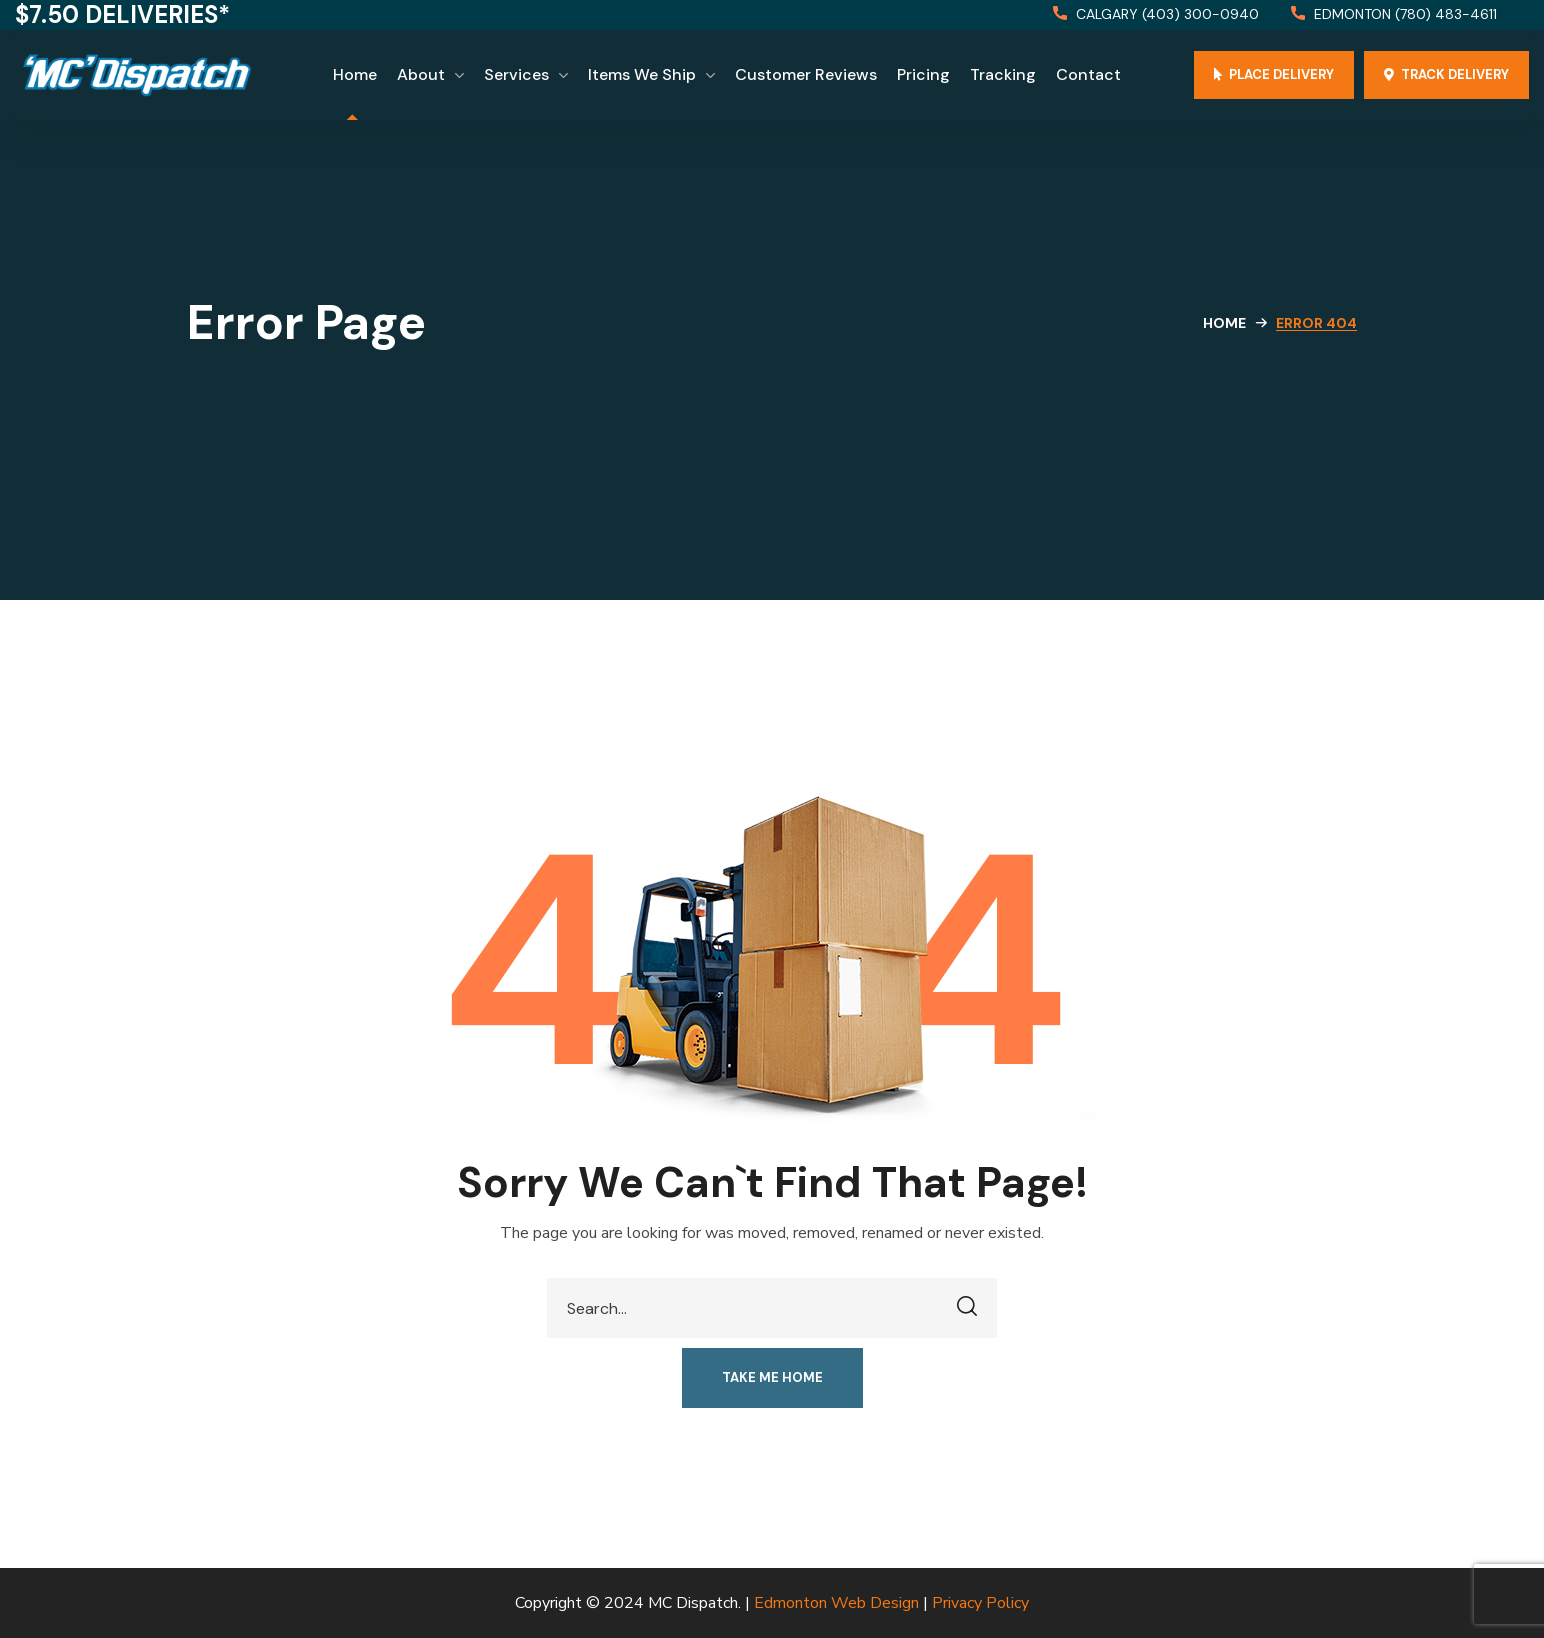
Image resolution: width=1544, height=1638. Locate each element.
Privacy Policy (980, 1603)
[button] (1156, 15)
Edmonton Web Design (836, 1603)
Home (1224, 323)
